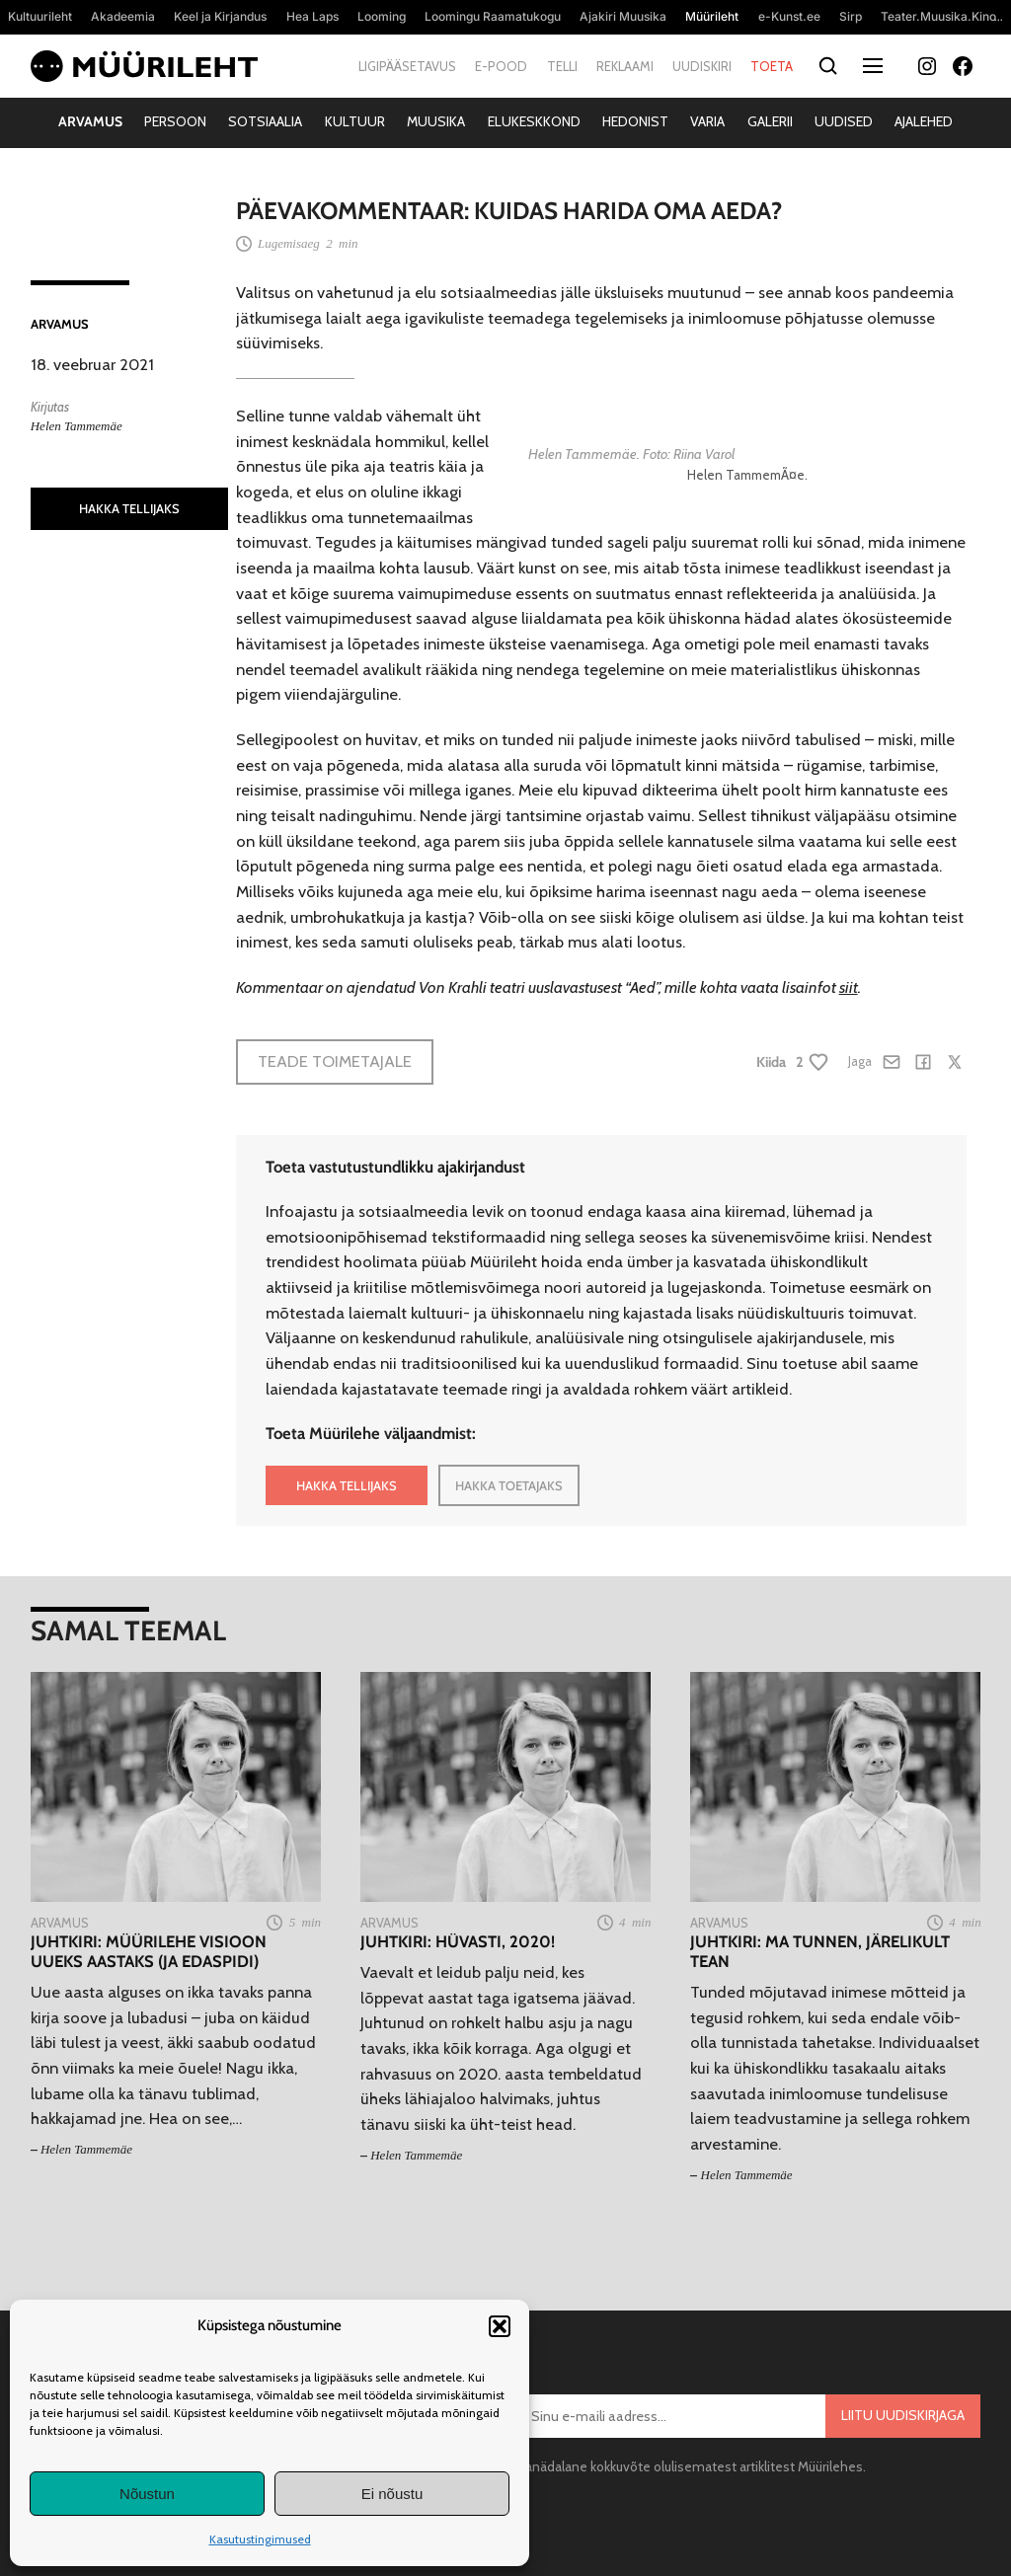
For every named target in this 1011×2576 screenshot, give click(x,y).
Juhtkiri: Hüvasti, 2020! (457, 1941)
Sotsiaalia (265, 121)
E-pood (501, 66)
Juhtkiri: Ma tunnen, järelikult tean (820, 1951)
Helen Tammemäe (76, 425)
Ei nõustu (392, 2493)
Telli (562, 66)
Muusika (436, 121)
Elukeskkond (534, 121)
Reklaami (625, 66)
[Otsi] (828, 66)
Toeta (771, 66)
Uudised (844, 121)
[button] (499, 2326)
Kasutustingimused (260, 2539)
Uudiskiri (702, 66)
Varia (707, 121)
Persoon (175, 121)
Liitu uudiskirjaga (903, 2415)
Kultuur (355, 121)
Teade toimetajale (335, 1061)
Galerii (770, 121)
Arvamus (90, 121)
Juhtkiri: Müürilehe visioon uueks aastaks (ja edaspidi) (149, 1951)
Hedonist (635, 121)
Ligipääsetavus (407, 66)
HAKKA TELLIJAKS (129, 508)
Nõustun (147, 2493)
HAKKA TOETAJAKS (509, 1485)
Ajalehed (923, 121)
